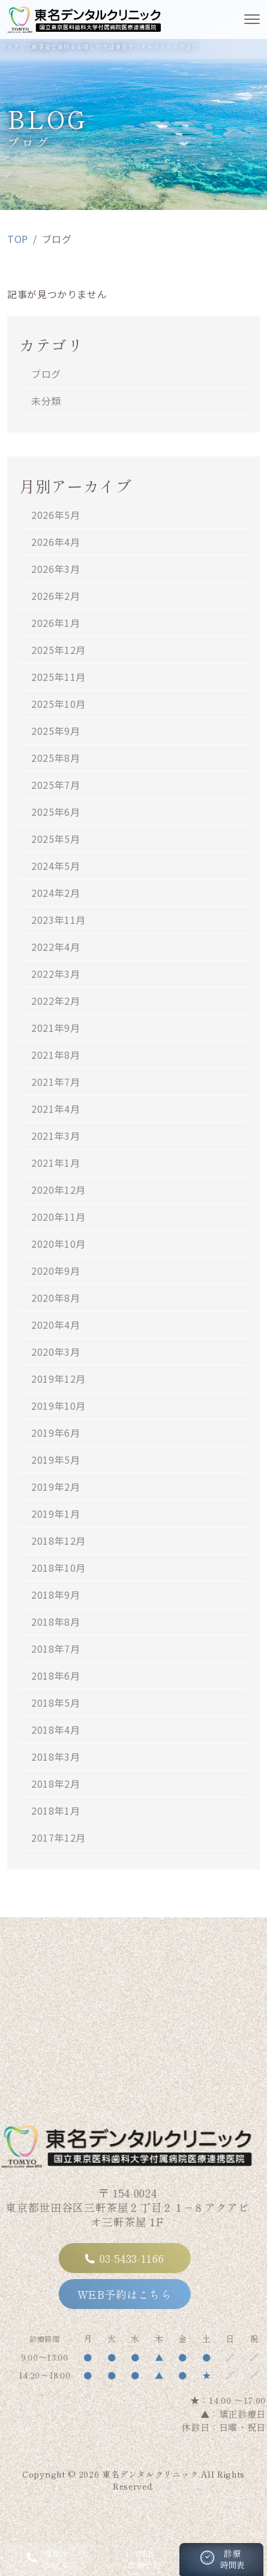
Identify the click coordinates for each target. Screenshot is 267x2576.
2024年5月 (55, 865)
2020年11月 (58, 1216)
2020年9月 (55, 1270)
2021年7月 (55, 1081)
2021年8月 (55, 1054)
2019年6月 (55, 1432)
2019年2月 (55, 1486)
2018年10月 (58, 1567)
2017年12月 (58, 1837)
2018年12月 (58, 1540)
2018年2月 (55, 1783)
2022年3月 (55, 973)
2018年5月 (55, 1702)
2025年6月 (55, 811)
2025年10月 (58, 703)
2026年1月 (55, 623)
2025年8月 (55, 757)
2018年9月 (55, 1594)
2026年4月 (55, 542)
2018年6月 (55, 1675)
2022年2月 (55, 1000)
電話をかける (46, 2559)
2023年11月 (58, 919)
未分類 (46, 401)
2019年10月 (58, 1405)
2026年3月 (55, 569)
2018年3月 (55, 1756)
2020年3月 (55, 1351)
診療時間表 (221, 2561)
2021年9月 (55, 1027)
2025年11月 (58, 676)
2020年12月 (58, 1189)
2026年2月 (55, 596)
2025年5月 (55, 838)
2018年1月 (55, 1810)
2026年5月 (55, 515)
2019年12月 (58, 1378)
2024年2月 (55, 892)
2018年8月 (55, 1621)
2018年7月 (55, 1648)
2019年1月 (55, 1513)
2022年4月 (55, 946)
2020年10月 (58, 1243)
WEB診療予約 (133, 2559)
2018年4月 (55, 1729)
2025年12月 (58, 650)
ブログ (46, 374)
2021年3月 (55, 1135)
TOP (17, 239)
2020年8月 (55, 1297)
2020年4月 (55, 1324)
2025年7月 (55, 784)
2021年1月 (55, 1162)
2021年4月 (55, 1108)
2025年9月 (55, 730)
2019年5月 (55, 1459)
